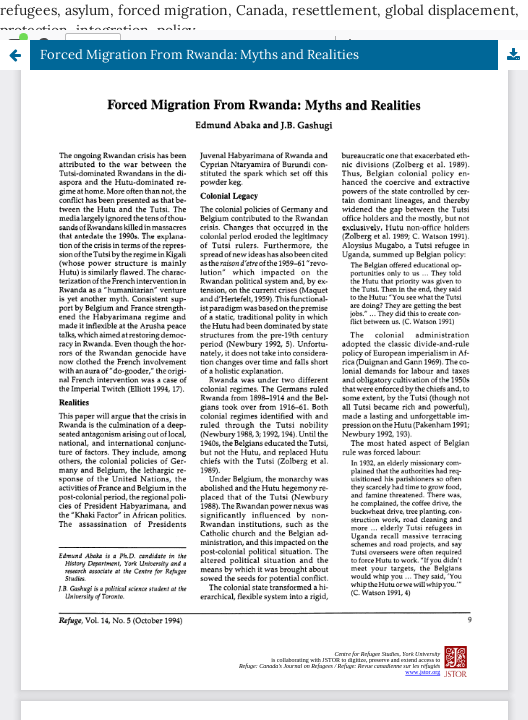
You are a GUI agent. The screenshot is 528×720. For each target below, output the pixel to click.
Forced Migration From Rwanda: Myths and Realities (199, 54)
